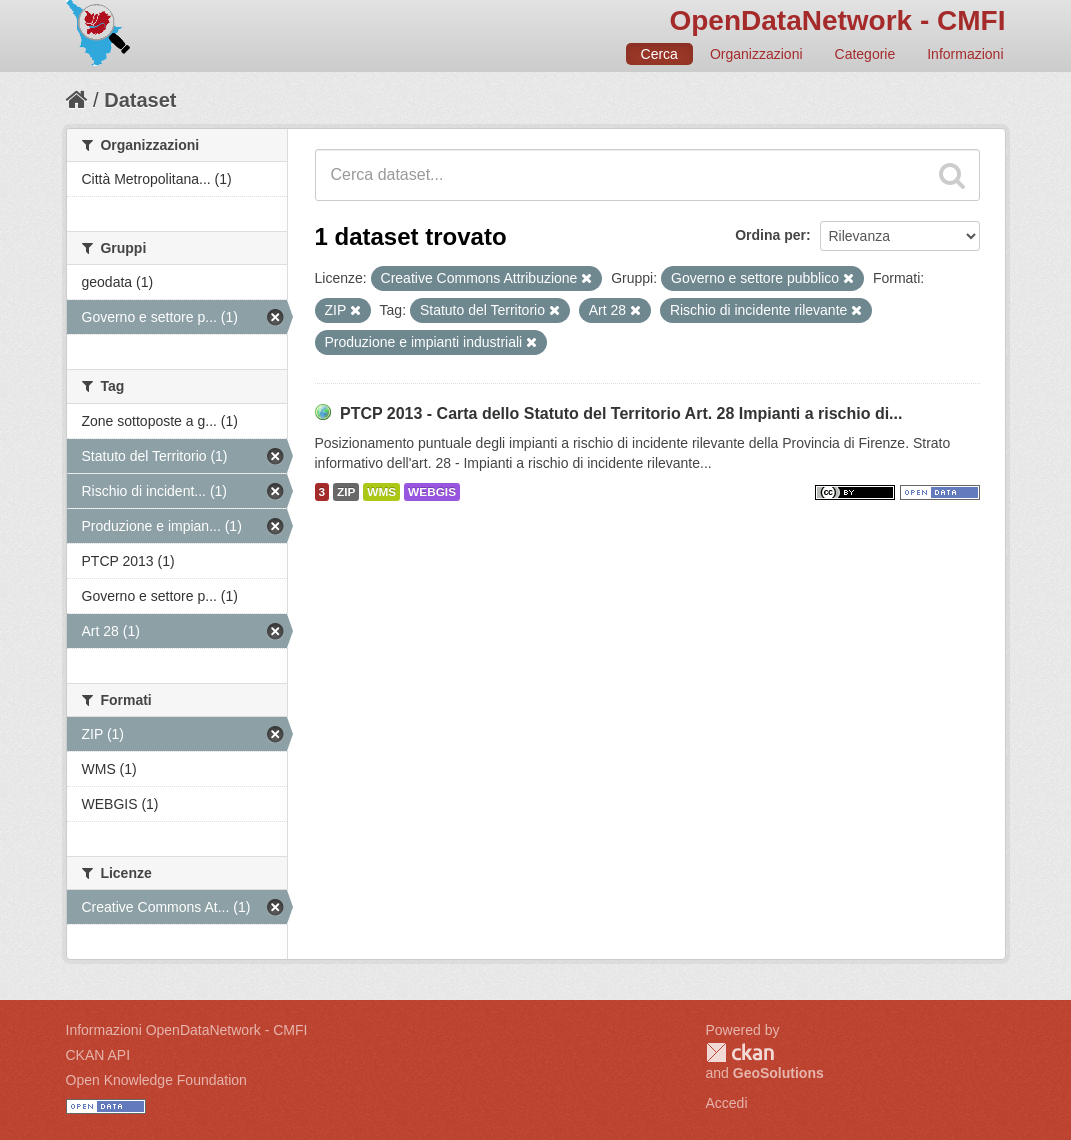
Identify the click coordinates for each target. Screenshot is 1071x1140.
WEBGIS (432, 492)
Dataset (140, 100)
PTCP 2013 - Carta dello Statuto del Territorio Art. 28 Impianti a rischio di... (621, 413)
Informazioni (965, 54)
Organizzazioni (756, 54)
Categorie (865, 54)
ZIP (346, 492)
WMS (381, 492)
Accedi (727, 1103)
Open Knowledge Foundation (156, 1080)
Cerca (659, 54)
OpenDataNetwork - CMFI (837, 20)
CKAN (740, 1052)
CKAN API (98, 1055)
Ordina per (770, 235)
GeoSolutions (778, 1073)
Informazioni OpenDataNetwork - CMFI (187, 1030)
